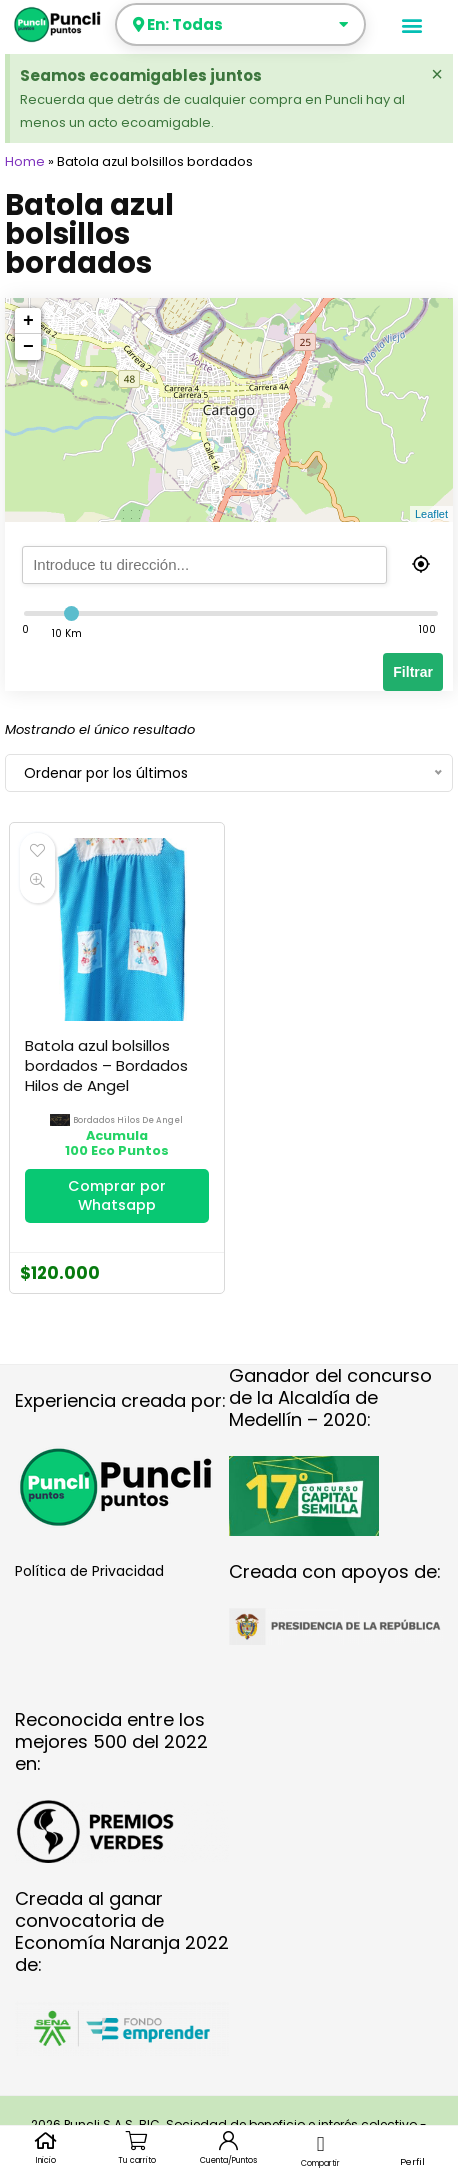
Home (25, 161)
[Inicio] (45, 2140)
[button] (412, 24)
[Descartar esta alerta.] (437, 74)
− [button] (28, 347)
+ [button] (28, 321)
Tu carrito (137, 2160)
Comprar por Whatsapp (117, 1195)
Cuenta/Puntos (228, 2160)
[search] (227, 565)
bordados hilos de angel (128, 1120)
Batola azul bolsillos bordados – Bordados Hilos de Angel (106, 1065)
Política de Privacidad (89, 1571)
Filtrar (413, 672)
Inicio (46, 2160)
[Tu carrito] (137, 2140)
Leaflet (431, 514)
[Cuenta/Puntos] (228, 2140)
